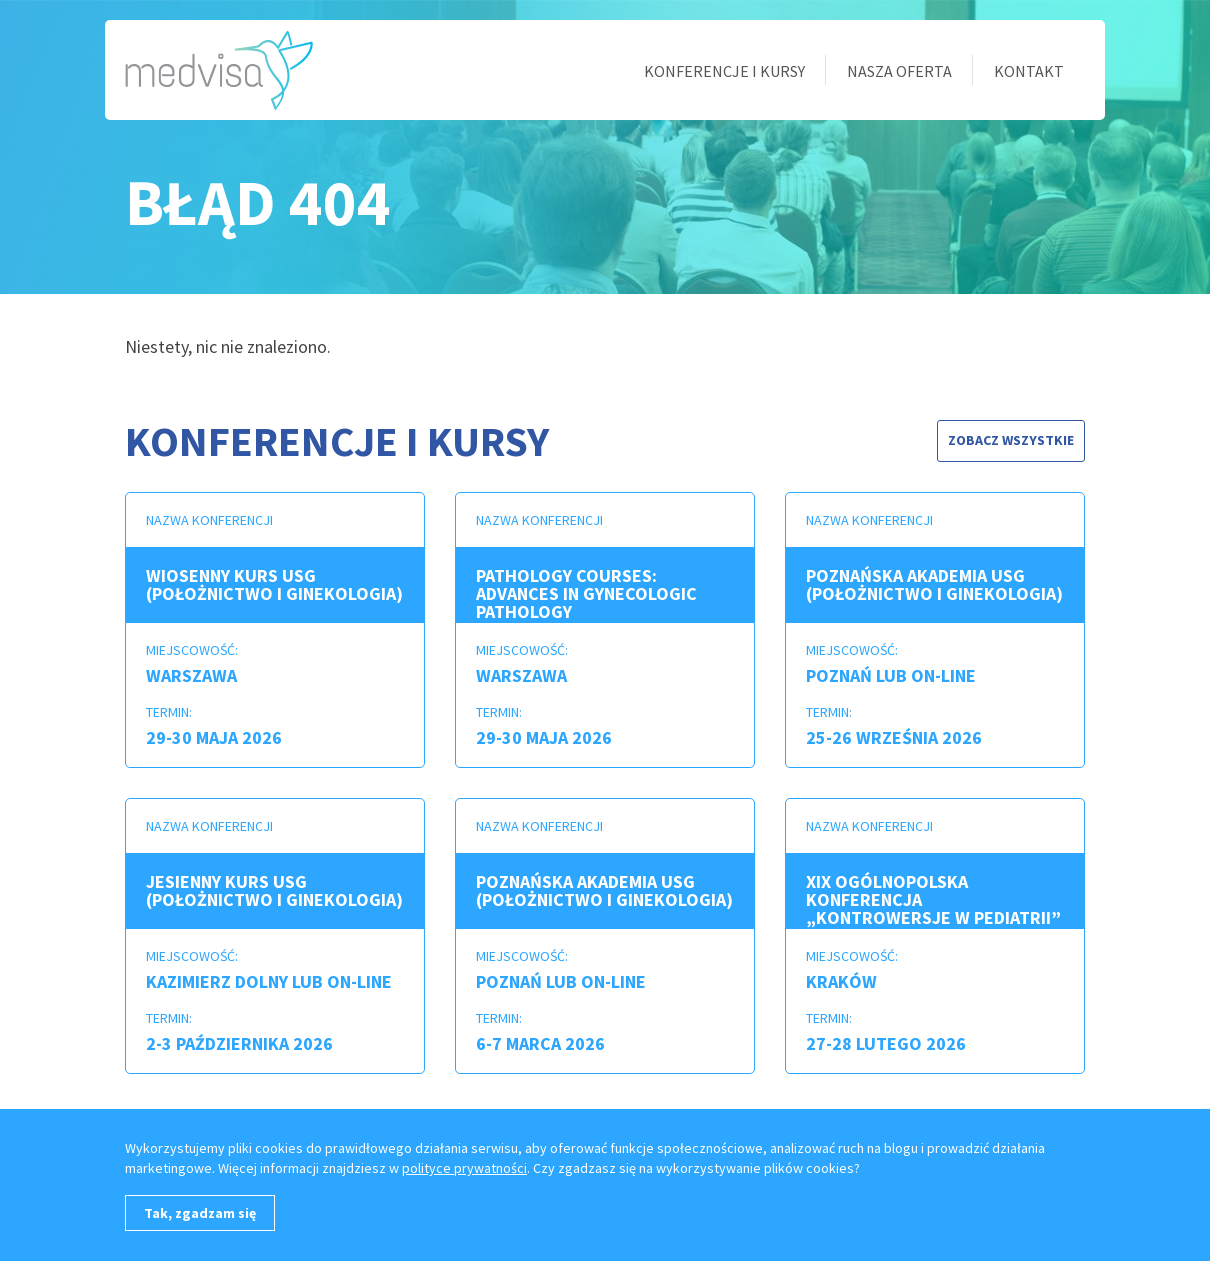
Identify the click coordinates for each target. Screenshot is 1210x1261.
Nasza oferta (899, 71)
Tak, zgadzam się (200, 1213)
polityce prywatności (464, 1168)
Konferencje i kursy (724, 71)
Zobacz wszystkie (1011, 440)
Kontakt (1029, 71)
